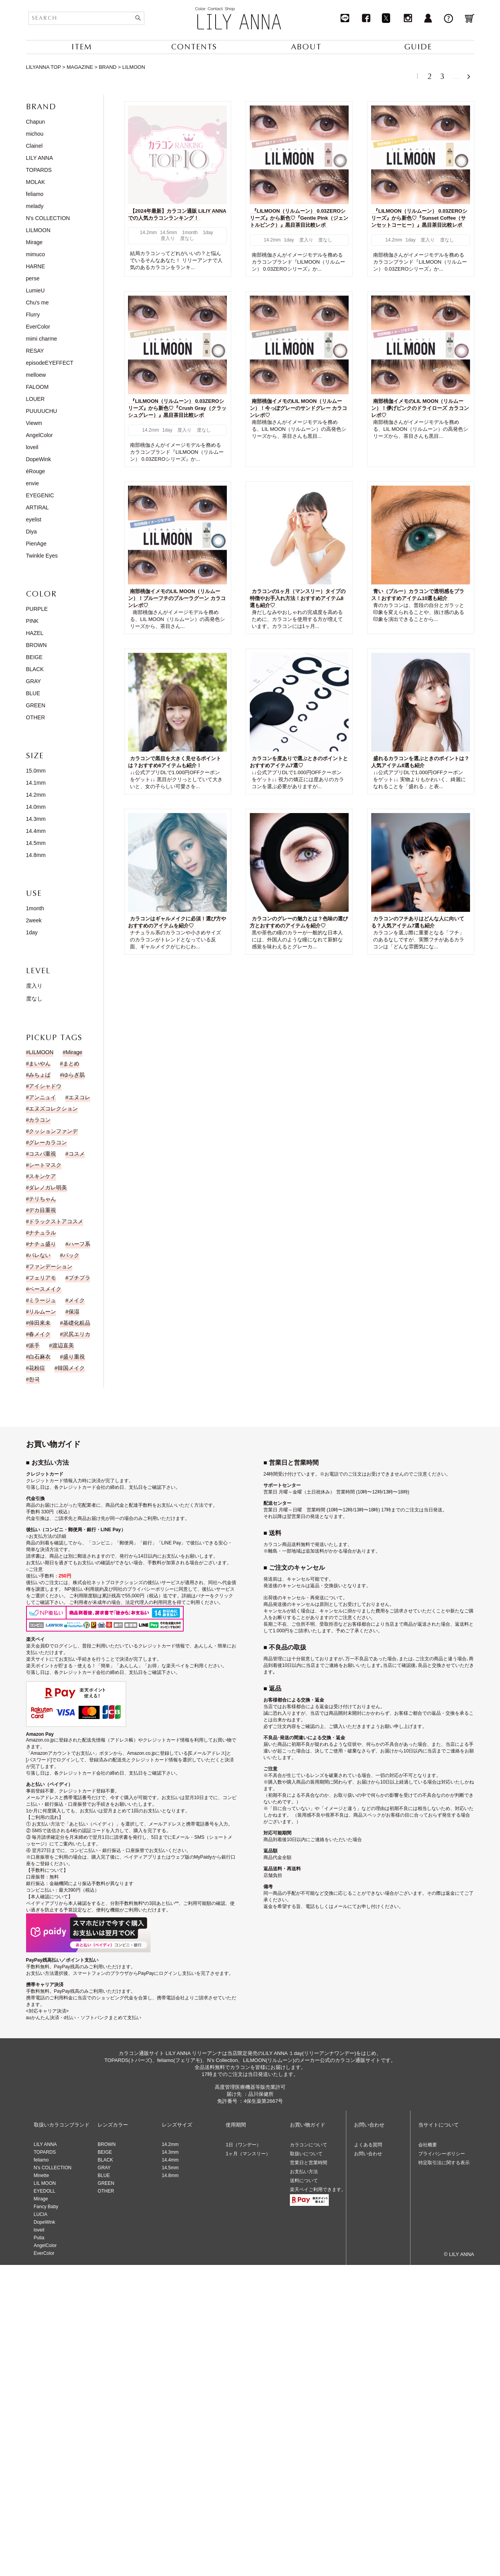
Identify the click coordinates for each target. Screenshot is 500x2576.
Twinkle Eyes (42, 556)
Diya (31, 531)
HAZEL (35, 633)
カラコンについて (308, 2145)
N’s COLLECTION (53, 2167)
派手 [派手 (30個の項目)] (34, 1345)
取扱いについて (306, 2153)
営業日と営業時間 (308, 2162)
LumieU (35, 290)
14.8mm (36, 855)
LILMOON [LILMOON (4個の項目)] (41, 1052)
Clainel (34, 146)
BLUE (33, 693)
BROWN (36, 645)
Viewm (34, 423)
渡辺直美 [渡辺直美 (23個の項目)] (63, 1345)
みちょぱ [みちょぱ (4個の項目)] (40, 1074)
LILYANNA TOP (43, 67)
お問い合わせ (368, 2153)
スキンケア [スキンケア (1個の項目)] (42, 1176)
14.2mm (36, 795)
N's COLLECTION (48, 218)
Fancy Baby (46, 2206)
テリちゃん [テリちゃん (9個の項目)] (42, 1198)
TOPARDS (39, 170)
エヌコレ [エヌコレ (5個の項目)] (79, 1097)
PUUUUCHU (41, 411)
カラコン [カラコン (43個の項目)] (40, 1120)
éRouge (35, 471)
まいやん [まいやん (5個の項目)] (40, 1063)
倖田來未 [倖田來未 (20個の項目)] (40, 1323)
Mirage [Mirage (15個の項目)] (74, 1052)
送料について (304, 2180)
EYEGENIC (40, 495)
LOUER (35, 399)
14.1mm (36, 783)
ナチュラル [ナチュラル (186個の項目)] (42, 1232)
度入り (34, 986)
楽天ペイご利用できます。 (318, 2189)
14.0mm (36, 807)
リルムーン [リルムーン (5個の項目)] (42, 1311)
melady (35, 206)
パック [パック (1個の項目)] (71, 1255)
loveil (32, 447)
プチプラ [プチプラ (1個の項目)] (79, 1277)
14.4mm (36, 831)
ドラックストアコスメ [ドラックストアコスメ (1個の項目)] (56, 1221)
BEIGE (34, 657)
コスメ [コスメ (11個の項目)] (76, 1153)
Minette (41, 2175)
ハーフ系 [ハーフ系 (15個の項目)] (79, 1244)
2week (34, 920)
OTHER (35, 717)
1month (35, 908)
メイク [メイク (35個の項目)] (76, 1300)
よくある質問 (368, 2145)
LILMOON (38, 230)
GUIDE (418, 46)
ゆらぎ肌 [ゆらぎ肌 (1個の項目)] (74, 1074)
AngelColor (39, 435)
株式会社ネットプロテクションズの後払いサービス (126, 1582)
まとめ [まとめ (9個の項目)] (71, 1063)
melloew (36, 375)
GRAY (33, 681)
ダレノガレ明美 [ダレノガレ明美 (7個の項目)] (48, 1187)
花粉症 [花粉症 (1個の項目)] (37, 1368)
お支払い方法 (304, 2171)
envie (32, 483)
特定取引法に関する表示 (444, 2162)
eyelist (34, 519)
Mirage (34, 242)
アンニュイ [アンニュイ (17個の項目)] (42, 1097)
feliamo (35, 194)
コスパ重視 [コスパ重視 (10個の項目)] (42, 1153)
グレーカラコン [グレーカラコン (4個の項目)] (48, 1142)
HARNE (35, 266)
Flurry (33, 314)
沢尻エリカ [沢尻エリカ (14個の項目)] (76, 1334)
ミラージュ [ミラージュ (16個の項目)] (42, 1300)
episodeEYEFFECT (50, 363)
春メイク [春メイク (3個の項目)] (40, 1334)
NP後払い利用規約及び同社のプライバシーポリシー (119, 1589)
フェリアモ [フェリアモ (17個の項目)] (42, 1277)
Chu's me (37, 302)
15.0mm (36, 771)
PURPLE (37, 609)
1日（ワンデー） (243, 2145)
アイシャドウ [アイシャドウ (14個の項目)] (45, 1086)
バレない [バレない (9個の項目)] (40, 1255)
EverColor (38, 327)
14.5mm (36, 843)
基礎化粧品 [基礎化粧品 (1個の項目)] (76, 1323)
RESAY (35, 351)
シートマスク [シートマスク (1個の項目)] (45, 1165)
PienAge (36, 543)
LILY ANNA (39, 158)
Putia (39, 2237)
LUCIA (40, 2214)
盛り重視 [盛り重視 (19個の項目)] (74, 1356)
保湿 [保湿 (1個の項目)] (73, 1311)
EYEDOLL (44, 2191)
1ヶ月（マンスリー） (248, 2153)
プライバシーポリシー (441, 2153)
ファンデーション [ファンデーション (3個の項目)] (50, 1266)
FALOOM (37, 387)
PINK (32, 621)
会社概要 (427, 2145)
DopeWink (38, 459)
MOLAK (35, 182)
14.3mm (36, 819)
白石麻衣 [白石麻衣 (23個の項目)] (40, 1356)
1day (32, 932)
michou (35, 134)
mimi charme (41, 339)
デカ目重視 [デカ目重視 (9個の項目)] (42, 1210)
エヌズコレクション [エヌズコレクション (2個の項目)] (53, 1108)
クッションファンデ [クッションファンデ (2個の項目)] (53, 1131)
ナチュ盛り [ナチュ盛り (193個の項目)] (42, 1244)
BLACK (35, 669)
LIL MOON (45, 2183)
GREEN (36, 705)
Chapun (35, 122)
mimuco (35, 254)
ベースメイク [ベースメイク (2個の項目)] (45, 1289)
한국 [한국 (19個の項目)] (34, 1379)
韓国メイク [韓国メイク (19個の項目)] (71, 1368)
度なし (34, 998)
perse (33, 278)
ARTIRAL (37, 507)
